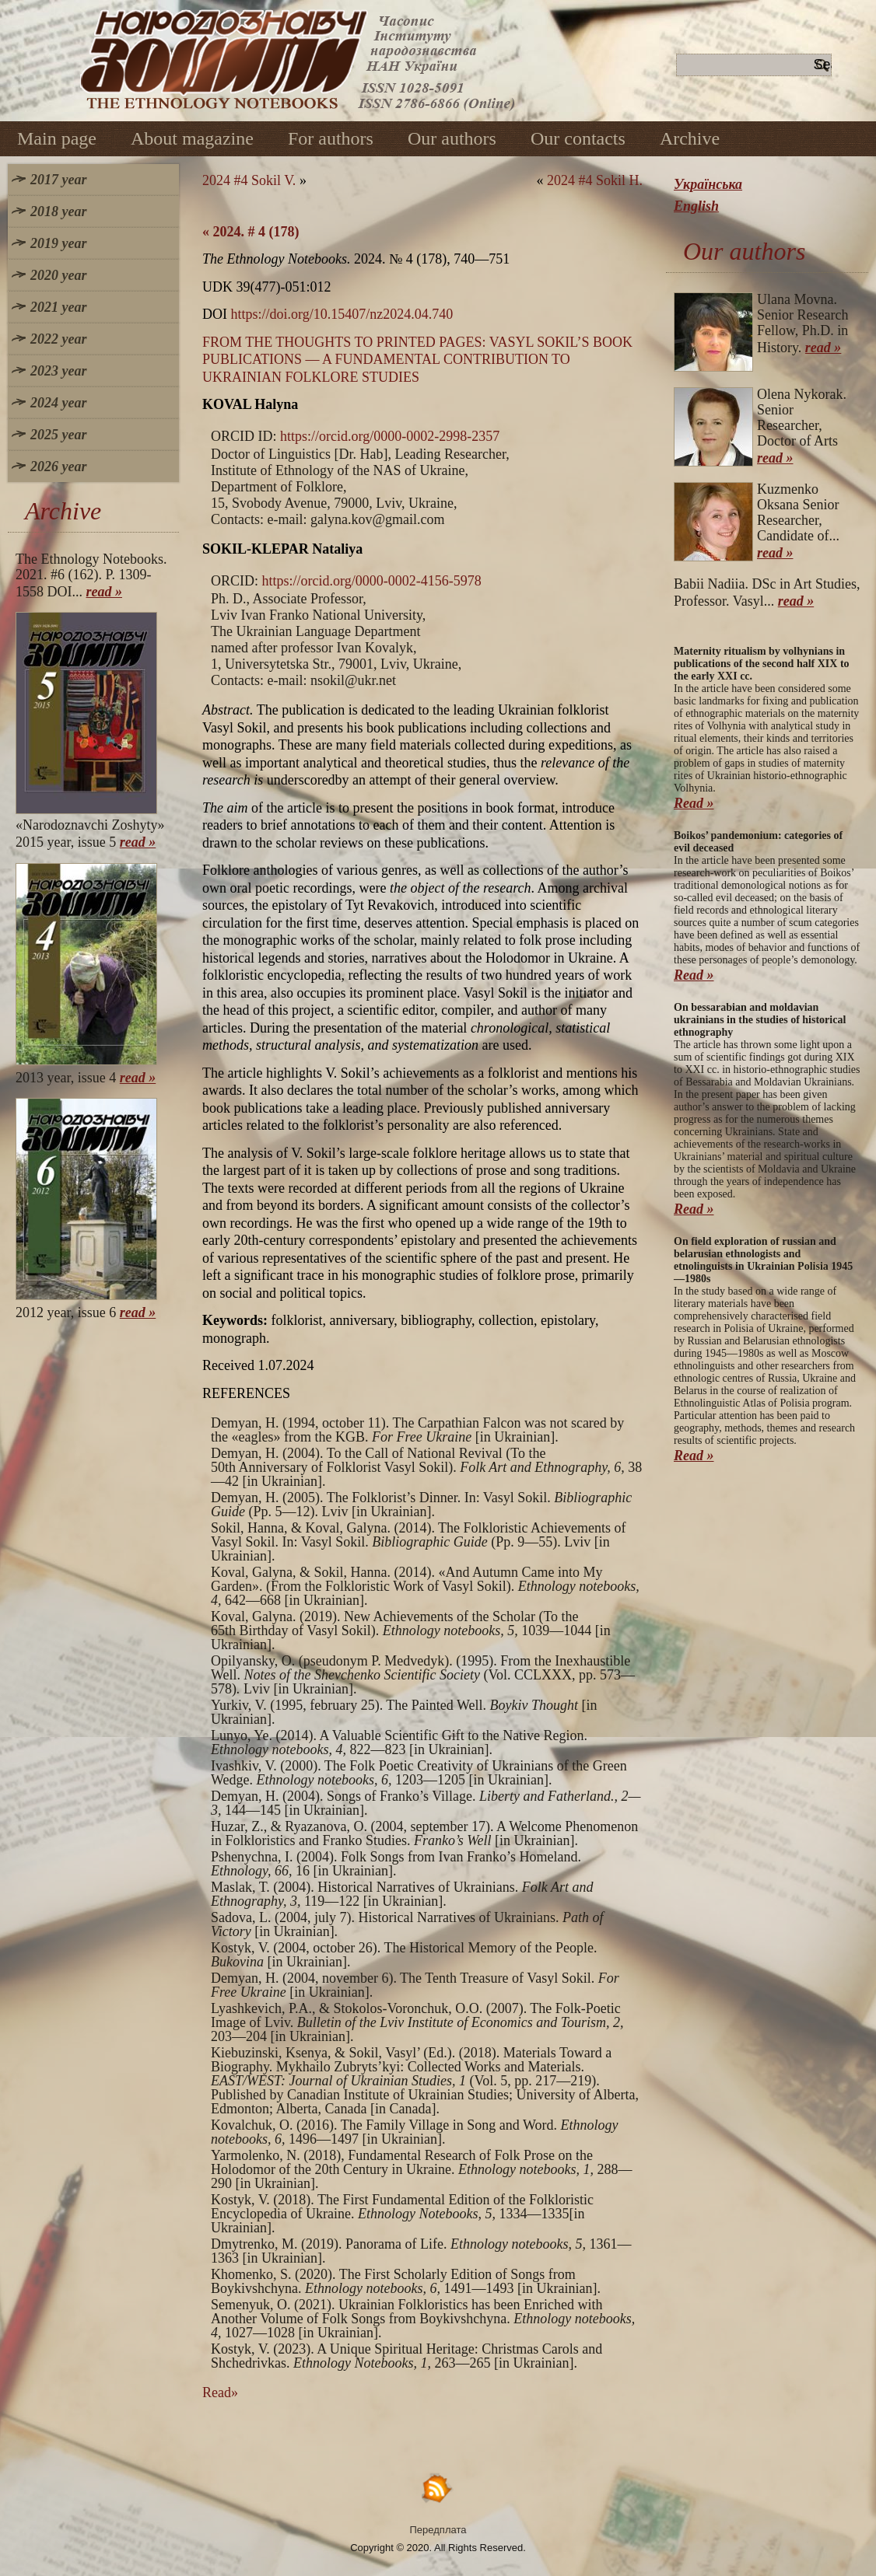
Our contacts (578, 138)
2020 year (58, 275)
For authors (330, 138)
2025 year (58, 434)
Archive (690, 138)
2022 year (58, 339)
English (696, 206)
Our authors (452, 138)
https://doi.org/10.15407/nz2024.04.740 (342, 314)
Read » (694, 803)
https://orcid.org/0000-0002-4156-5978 (372, 581)
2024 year (58, 403)
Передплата (438, 2530)
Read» (220, 2392)
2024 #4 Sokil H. (595, 180)
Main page (56, 138)
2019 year (58, 243)
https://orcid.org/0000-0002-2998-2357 (389, 436)
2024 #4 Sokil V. (249, 180)
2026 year (58, 466)
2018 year (58, 211)
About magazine (192, 138)
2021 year (58, 307)
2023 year (58, 371)
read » (104, 591)
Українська (708, 184)
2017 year (58, 179)
